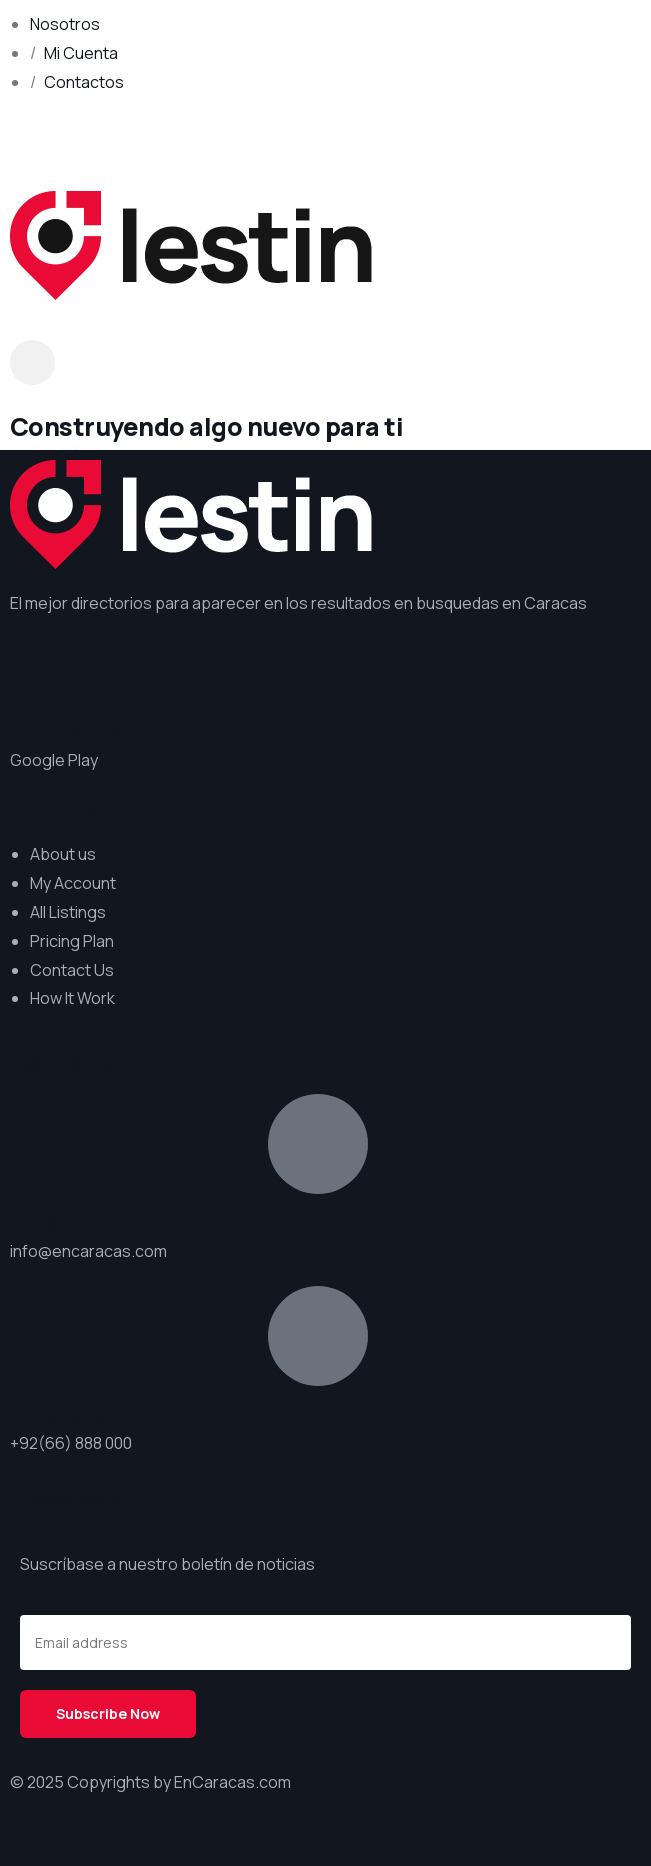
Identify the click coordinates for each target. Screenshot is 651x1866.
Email (41, 1222)
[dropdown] (32, 362)
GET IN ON (67, 731)
